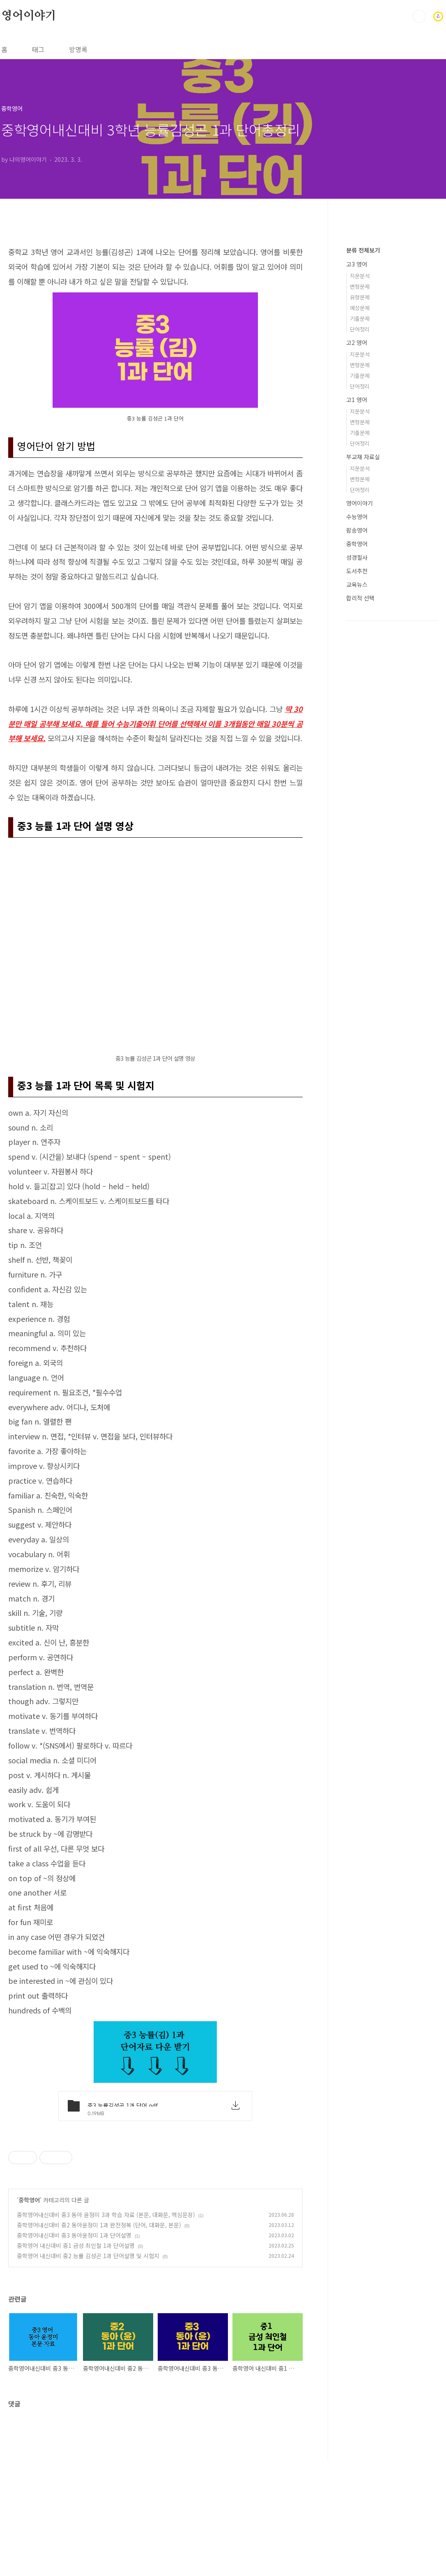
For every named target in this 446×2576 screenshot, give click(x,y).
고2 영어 (356, 342)
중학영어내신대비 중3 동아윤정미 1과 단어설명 (74, 2350)
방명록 (78, 49)
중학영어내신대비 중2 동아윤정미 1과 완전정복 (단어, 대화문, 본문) (99, 2340)
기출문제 (360, 318)
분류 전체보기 (363, 250)
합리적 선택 (360, 598)
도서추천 (357, 571)
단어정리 (360, 329)
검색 (419, 16)
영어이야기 (28, 16)
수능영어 (357, 516)
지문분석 (360, 276)
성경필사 (357, 557)
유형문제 (360, 297)
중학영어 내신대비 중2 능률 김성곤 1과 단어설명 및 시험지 (88, 2371)
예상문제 (360, 308)
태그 (38, 49)
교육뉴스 (357, 584)
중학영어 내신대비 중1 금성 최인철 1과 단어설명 (76, 2360)
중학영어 (29, 2315)
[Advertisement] (155, 2186)
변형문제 (360, 286)
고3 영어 (356, 264)
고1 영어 (356, 399)
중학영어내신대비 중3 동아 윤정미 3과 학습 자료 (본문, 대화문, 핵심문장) (106, 2330)
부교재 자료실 (363, 457)
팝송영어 (357, 530)
